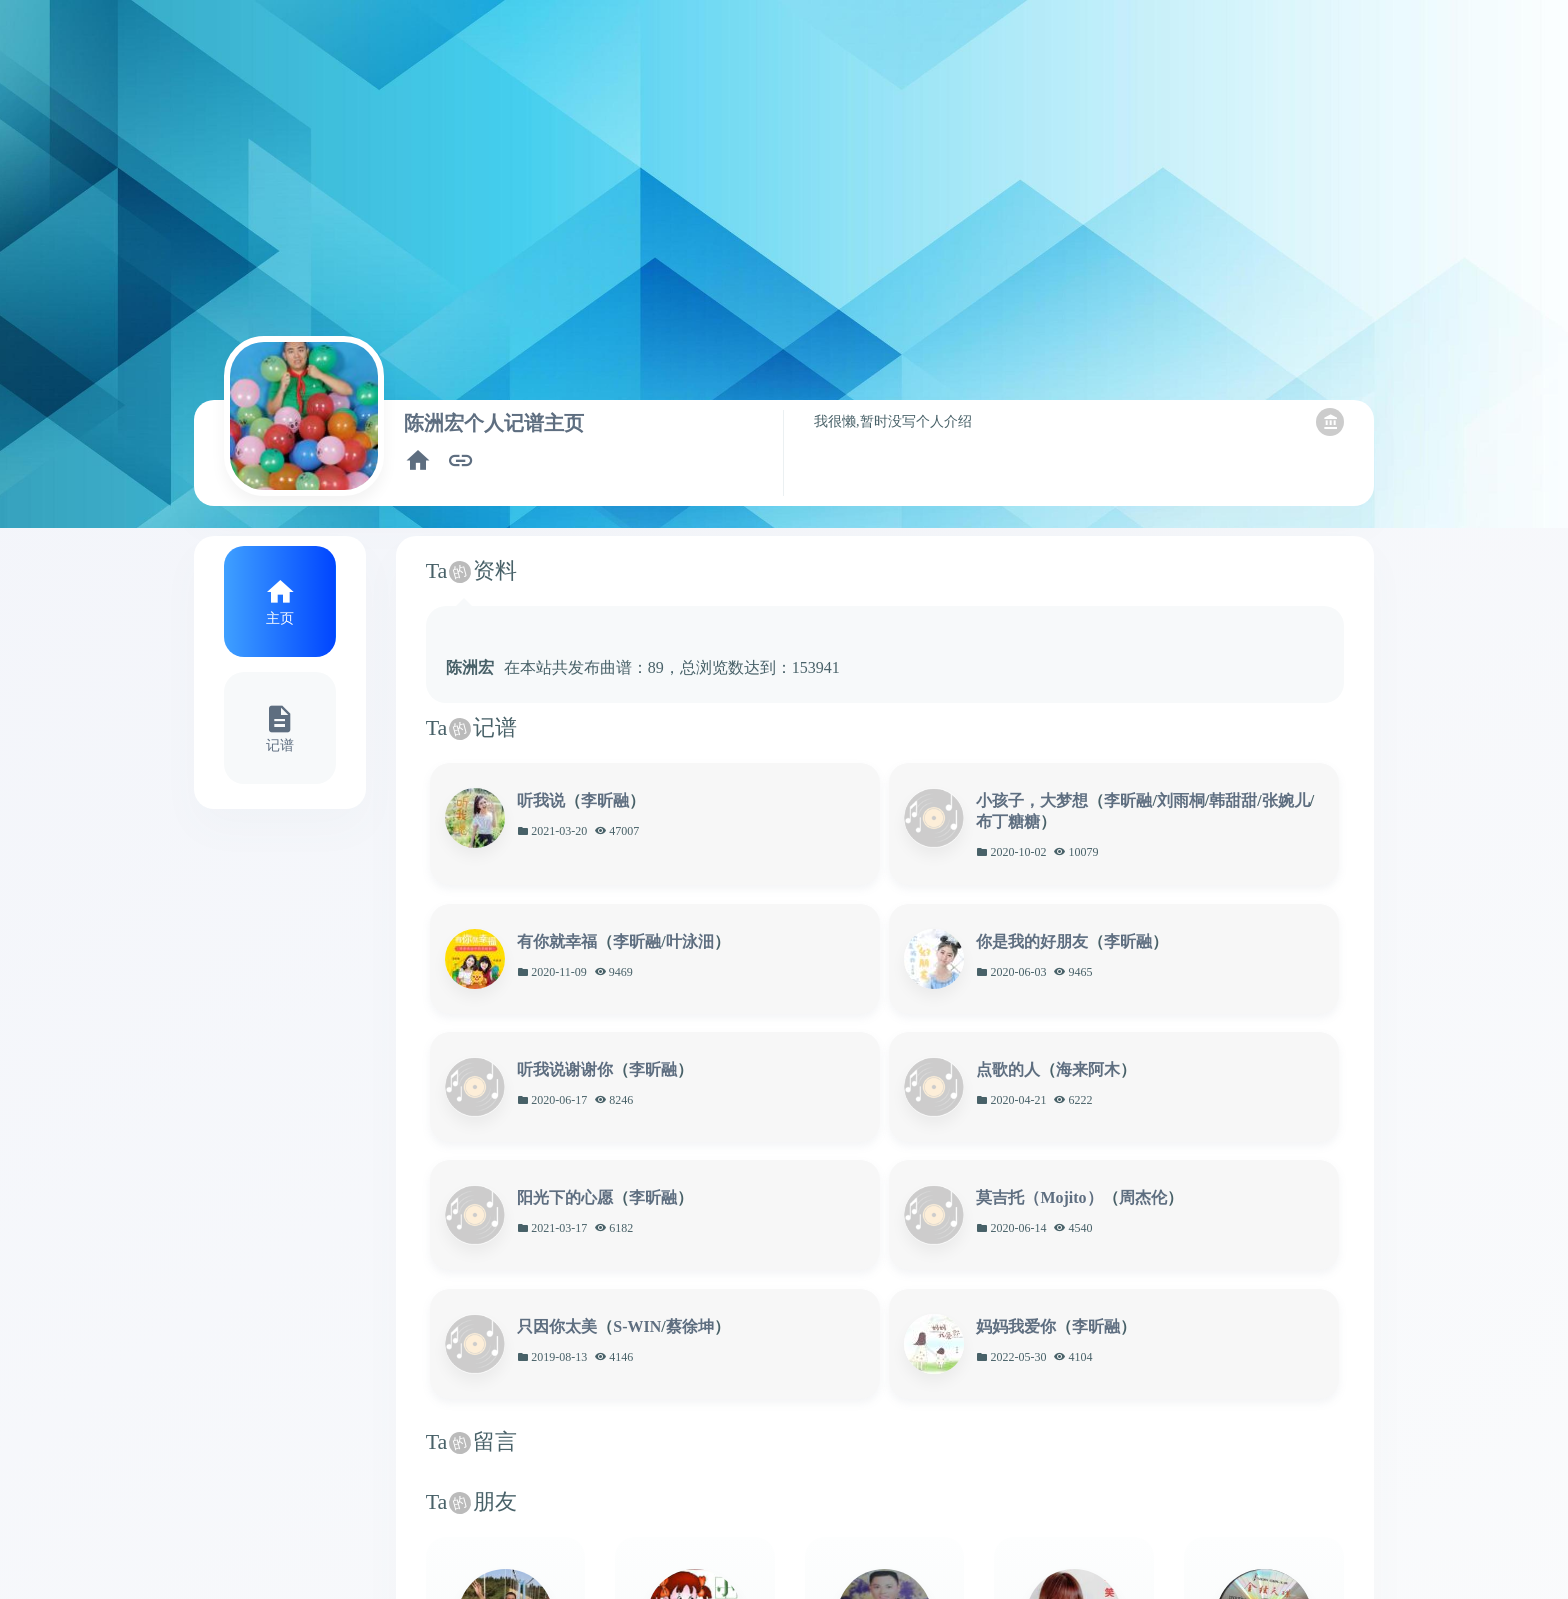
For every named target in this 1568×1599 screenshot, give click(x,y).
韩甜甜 (1233, 800)
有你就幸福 (557, 941)
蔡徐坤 (690, 1326)
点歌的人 (1008, 1069)
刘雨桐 (1181, 800)
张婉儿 (1286, 800)
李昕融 (605, 800)
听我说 (541, 800)
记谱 (280, 745)
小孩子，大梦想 (1032, 800)
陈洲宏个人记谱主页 (494, 423)
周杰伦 (1143, 1197)
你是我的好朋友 (1032, 941)
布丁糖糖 (1008, 821)
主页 (280, 618)
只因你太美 (557, 1326)
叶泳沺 (690, 941)
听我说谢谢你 (565, 1069)
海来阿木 (1088, 1069)
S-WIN (637, 1326)
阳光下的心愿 (565, 1197)
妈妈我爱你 (1016, 1326)
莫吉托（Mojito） (1039, 1197)
